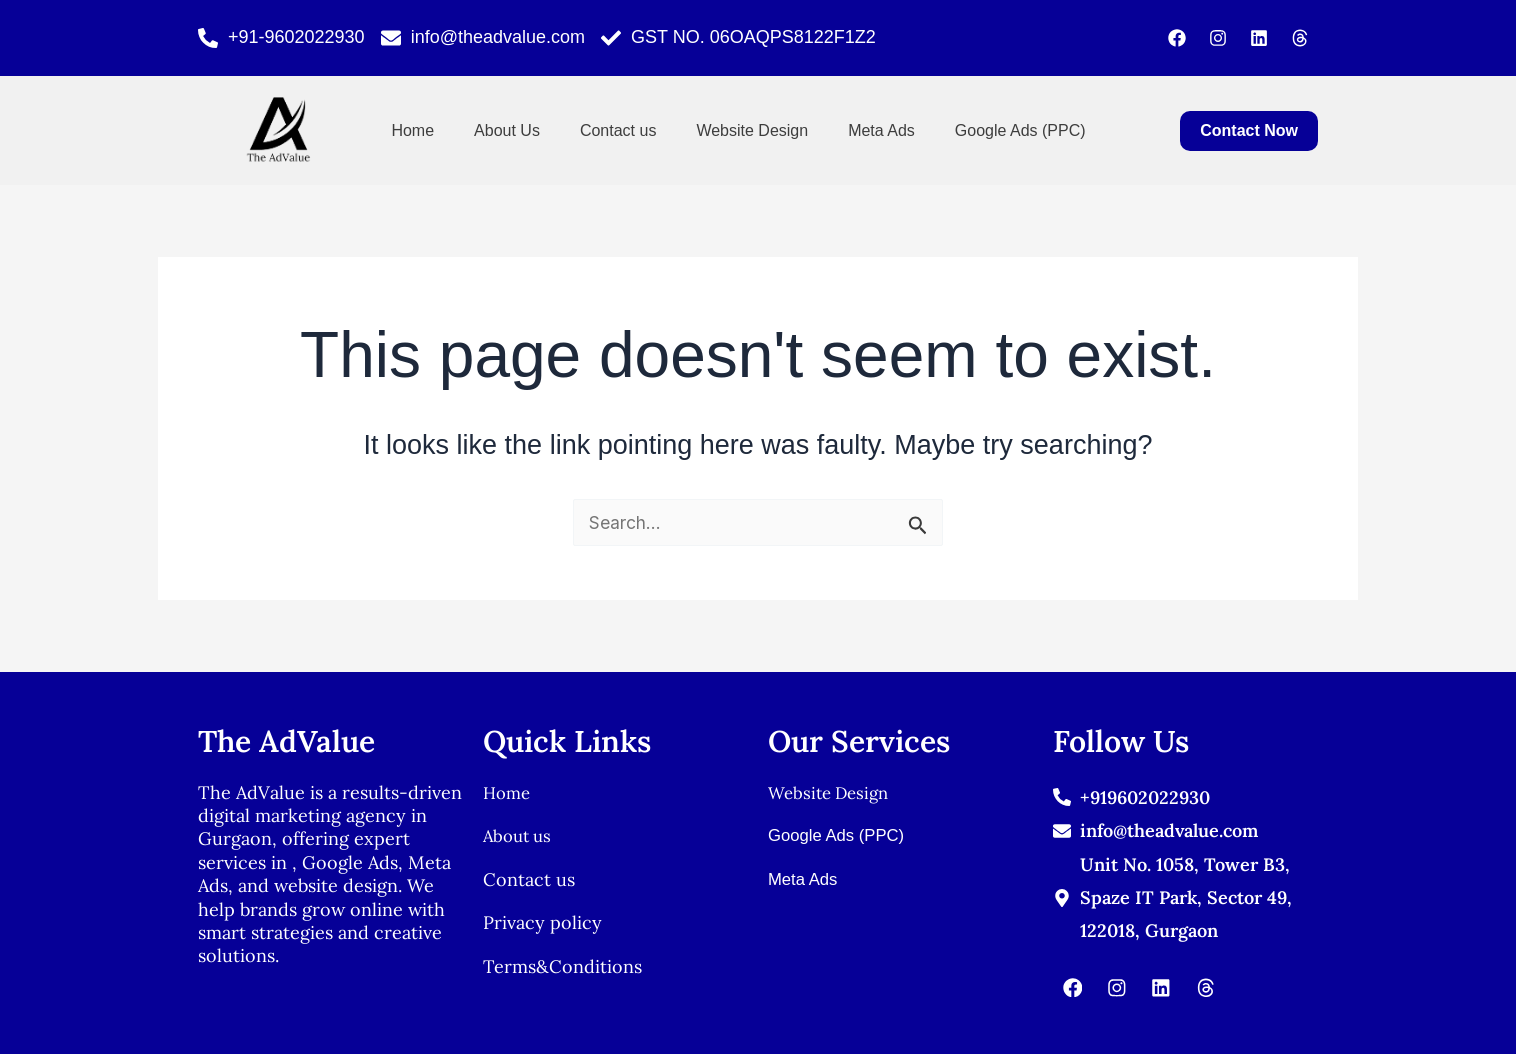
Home (412, 130)
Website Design (752, 130)
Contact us (618, 130)
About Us (507, 130)
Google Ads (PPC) (1020, 130)
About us (520, 835)
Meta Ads (881, 130)
